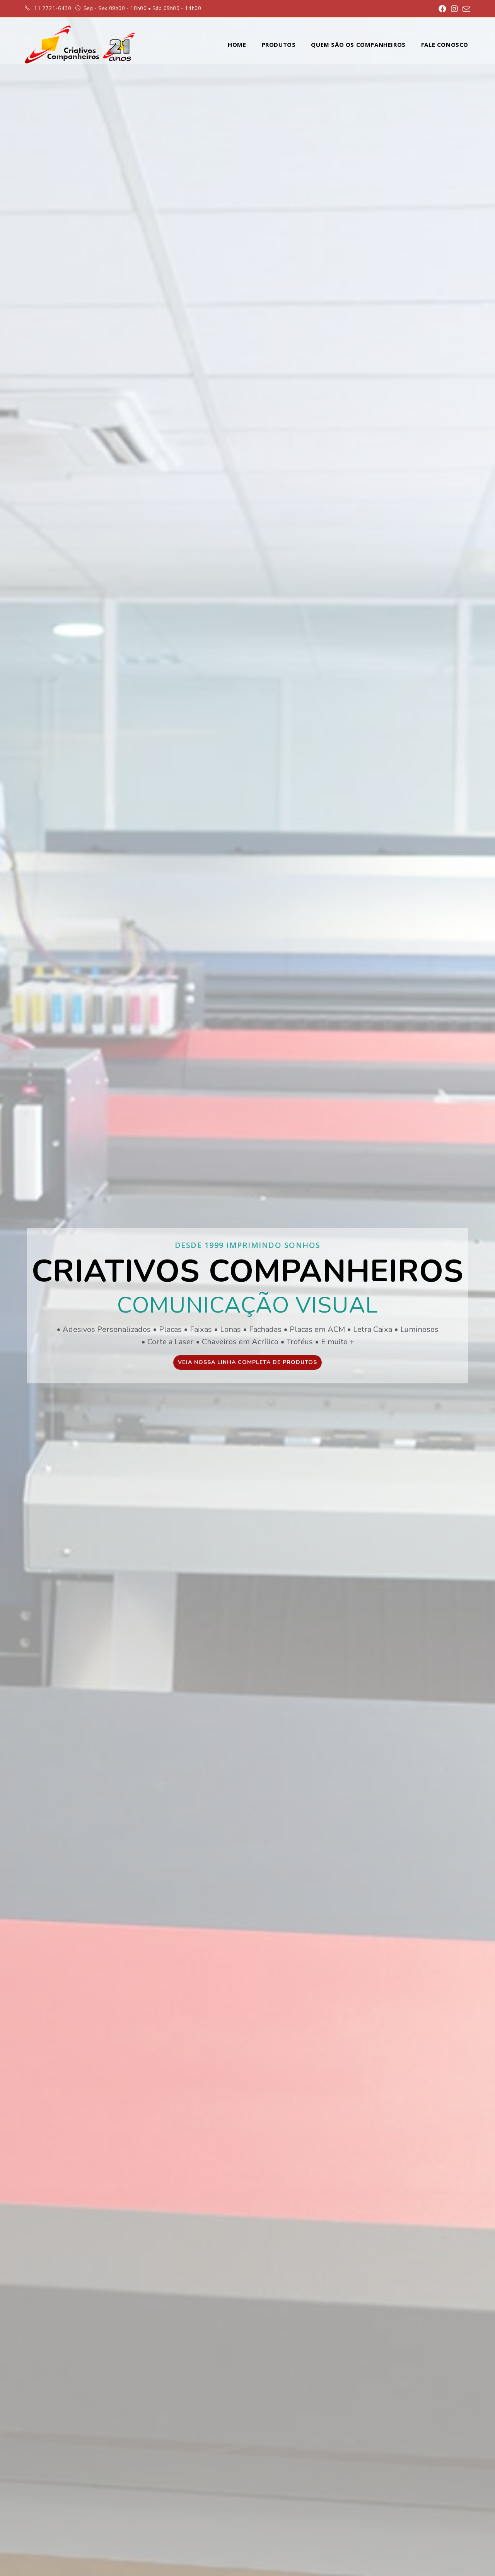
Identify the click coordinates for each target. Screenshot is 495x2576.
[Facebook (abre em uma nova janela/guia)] (442, 9)
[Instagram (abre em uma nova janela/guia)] (454, 9)
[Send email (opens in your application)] (465, 9)
